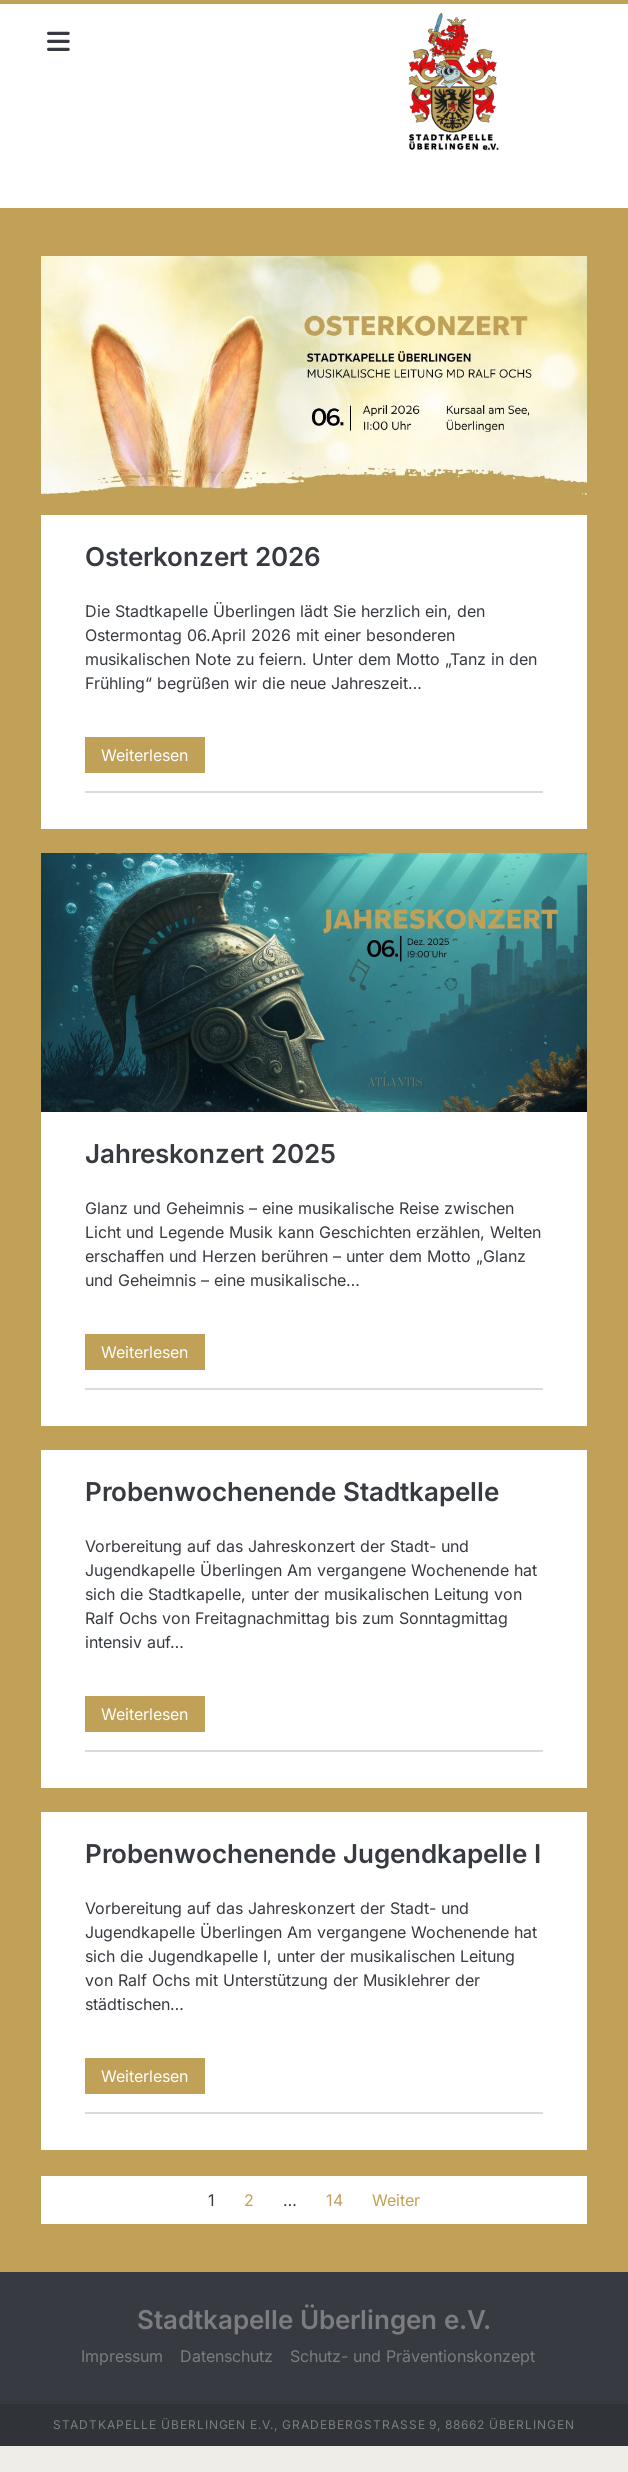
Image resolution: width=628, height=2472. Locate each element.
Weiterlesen (158, 750)
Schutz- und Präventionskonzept (412, 2382)
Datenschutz (226, 2382)
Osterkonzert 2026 (314, 383)
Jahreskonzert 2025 (314, 975)
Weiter (396, 2226)
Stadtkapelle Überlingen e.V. (314, 2345)
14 (334, 2226)
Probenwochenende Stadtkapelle (296, 1481)
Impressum (122, 2382)
